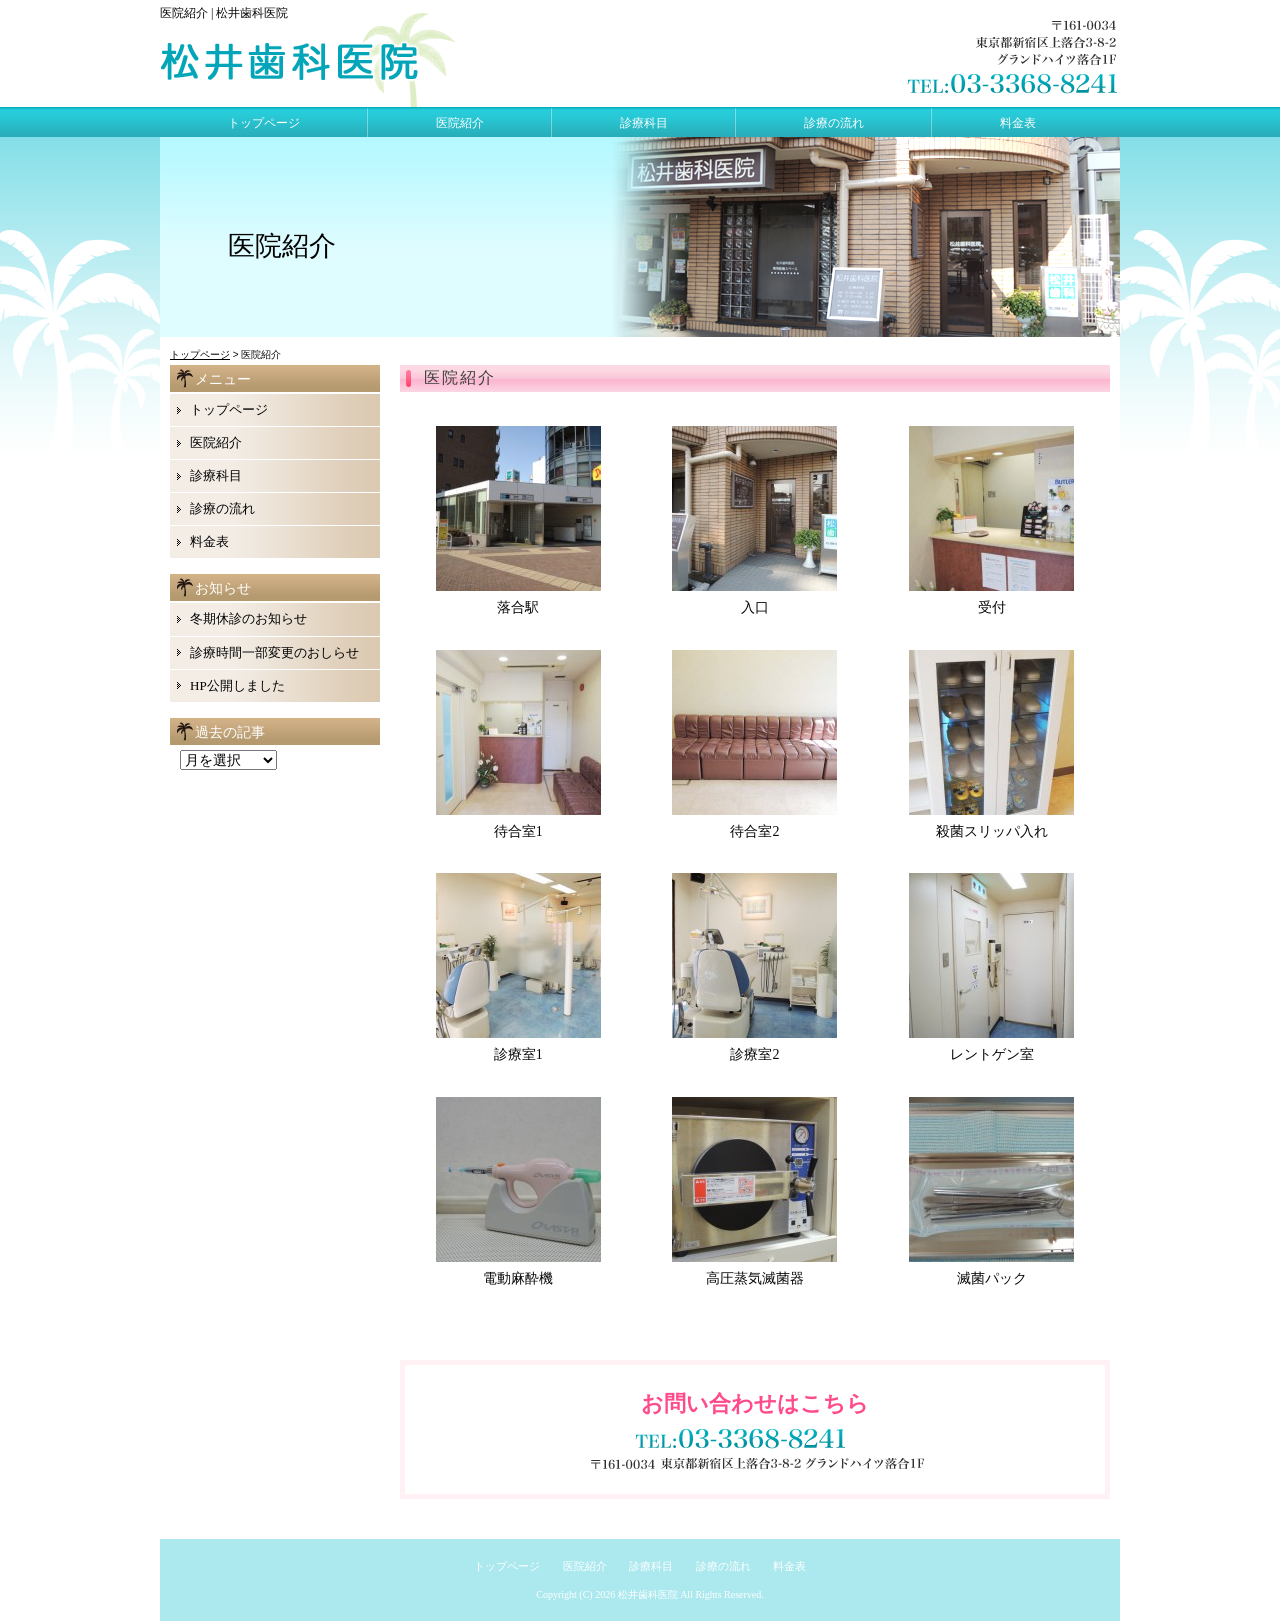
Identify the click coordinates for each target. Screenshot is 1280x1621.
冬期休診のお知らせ (248, 618)
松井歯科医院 (648, 1594)
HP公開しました (237, 685)
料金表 (1018, 123)
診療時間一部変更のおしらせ (274, 652)
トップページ (264, 123)
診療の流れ (834, 123)
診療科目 (644, 123)
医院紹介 (460, 123)
